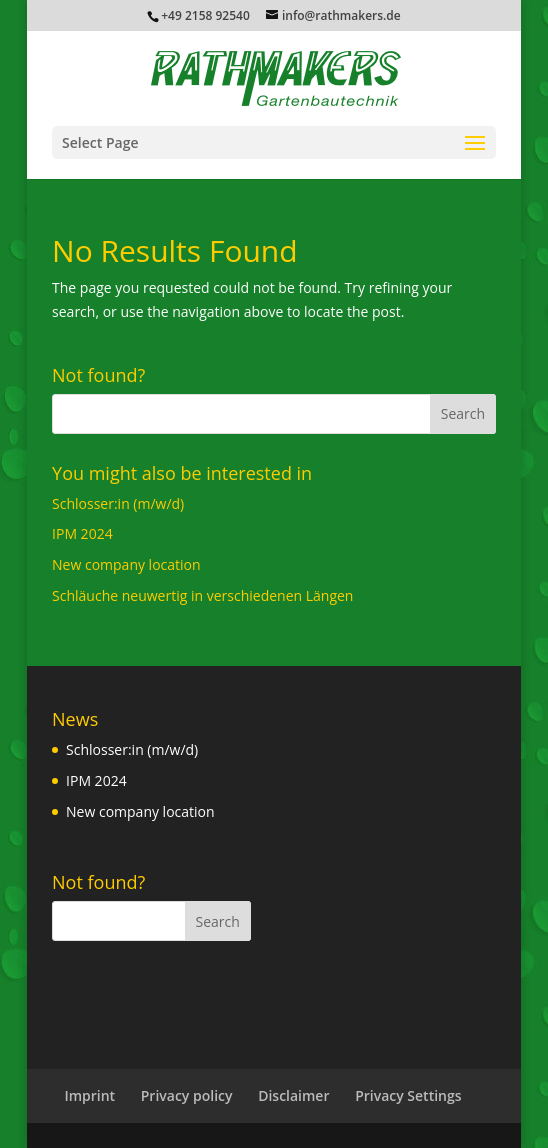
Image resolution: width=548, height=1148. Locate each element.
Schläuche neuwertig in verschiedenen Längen (202, 595)
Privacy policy (187, 1095)
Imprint (89, 1095)
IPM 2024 (82, 533)
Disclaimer (293, 1095)
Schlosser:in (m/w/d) (118, 503)
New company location (126, 564)
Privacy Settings (408, 1095)
